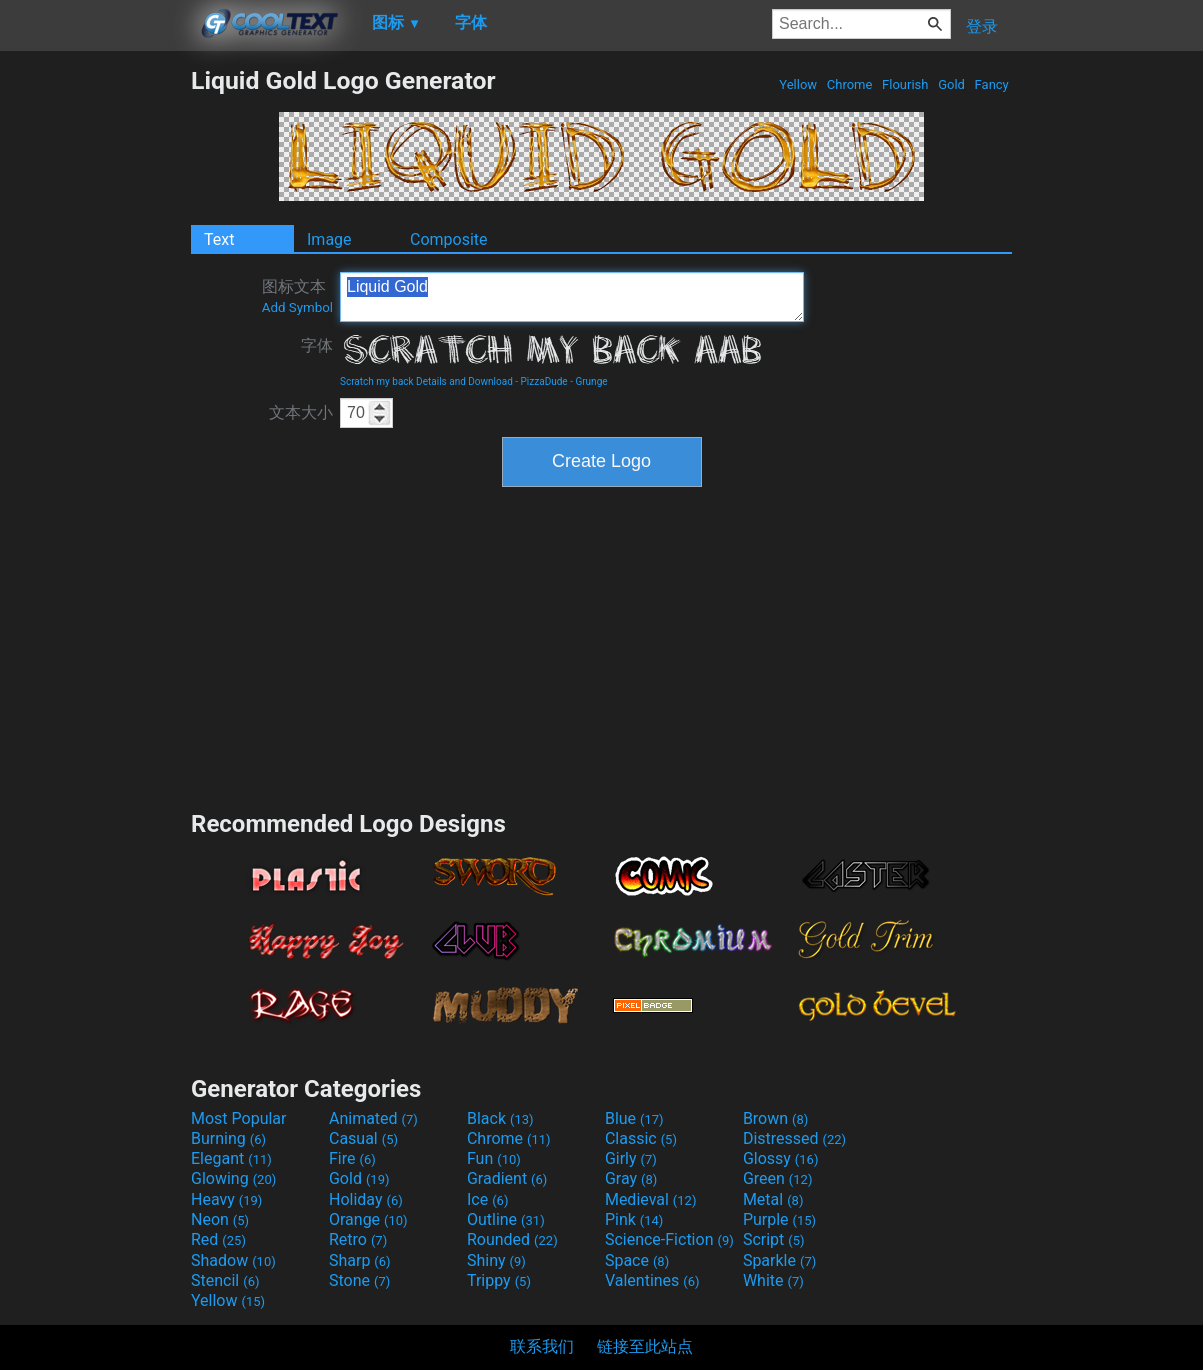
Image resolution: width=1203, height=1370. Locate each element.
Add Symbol (297, 307)
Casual (363, 1138)
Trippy (499, 1280)
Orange (368, 1219)
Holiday (366, 1199)
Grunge (591, 381)
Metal (773, 1199)
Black (500, 1118)
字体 (317, 345)
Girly (631, 1158)
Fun (494, 1158)
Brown (775, 1118)
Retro (358, 1239)
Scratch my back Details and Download (426, 381)
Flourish (905, 84)
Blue (634, 1118)
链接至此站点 (645, 1346)
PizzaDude (544, 381)
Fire (352, 1158)
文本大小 (301, 412)
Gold (951, 84)
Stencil (225, 1280)
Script (774, 1239)
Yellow (798, 84)
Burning (228, 1138)
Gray (631, 1178)
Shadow (233, 1260)
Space (637, 1260)
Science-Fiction (669, 1239)
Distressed (794, 1138)
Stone (359, 1280)
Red (218, 1239)
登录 (982, 26)
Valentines (652, 1280)
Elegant (231, 1158)
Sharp (360, 1260)
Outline (506, 1219)
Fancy (991, 84)
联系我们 (542, 1346)
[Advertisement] (95, 366)
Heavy (226, 1199)
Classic (641, 1138)
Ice (487, 1199)
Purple (779, 1219)
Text (219, 239)
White (773, 1280)
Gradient (507, 1178)
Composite (449, 239)
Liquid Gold (572, 297)
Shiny (496, 1260)
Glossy (781, 1158)
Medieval (651, 1199)
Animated (373, 1118)
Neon (220, 1219)
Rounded (512, 1239)
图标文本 (297, 296)
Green (778, 1178)
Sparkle (779, 1260)
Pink (634, 1219)
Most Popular (239, 1118)
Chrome (850, 84)
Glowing (233, 1178)
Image (329, 239)
